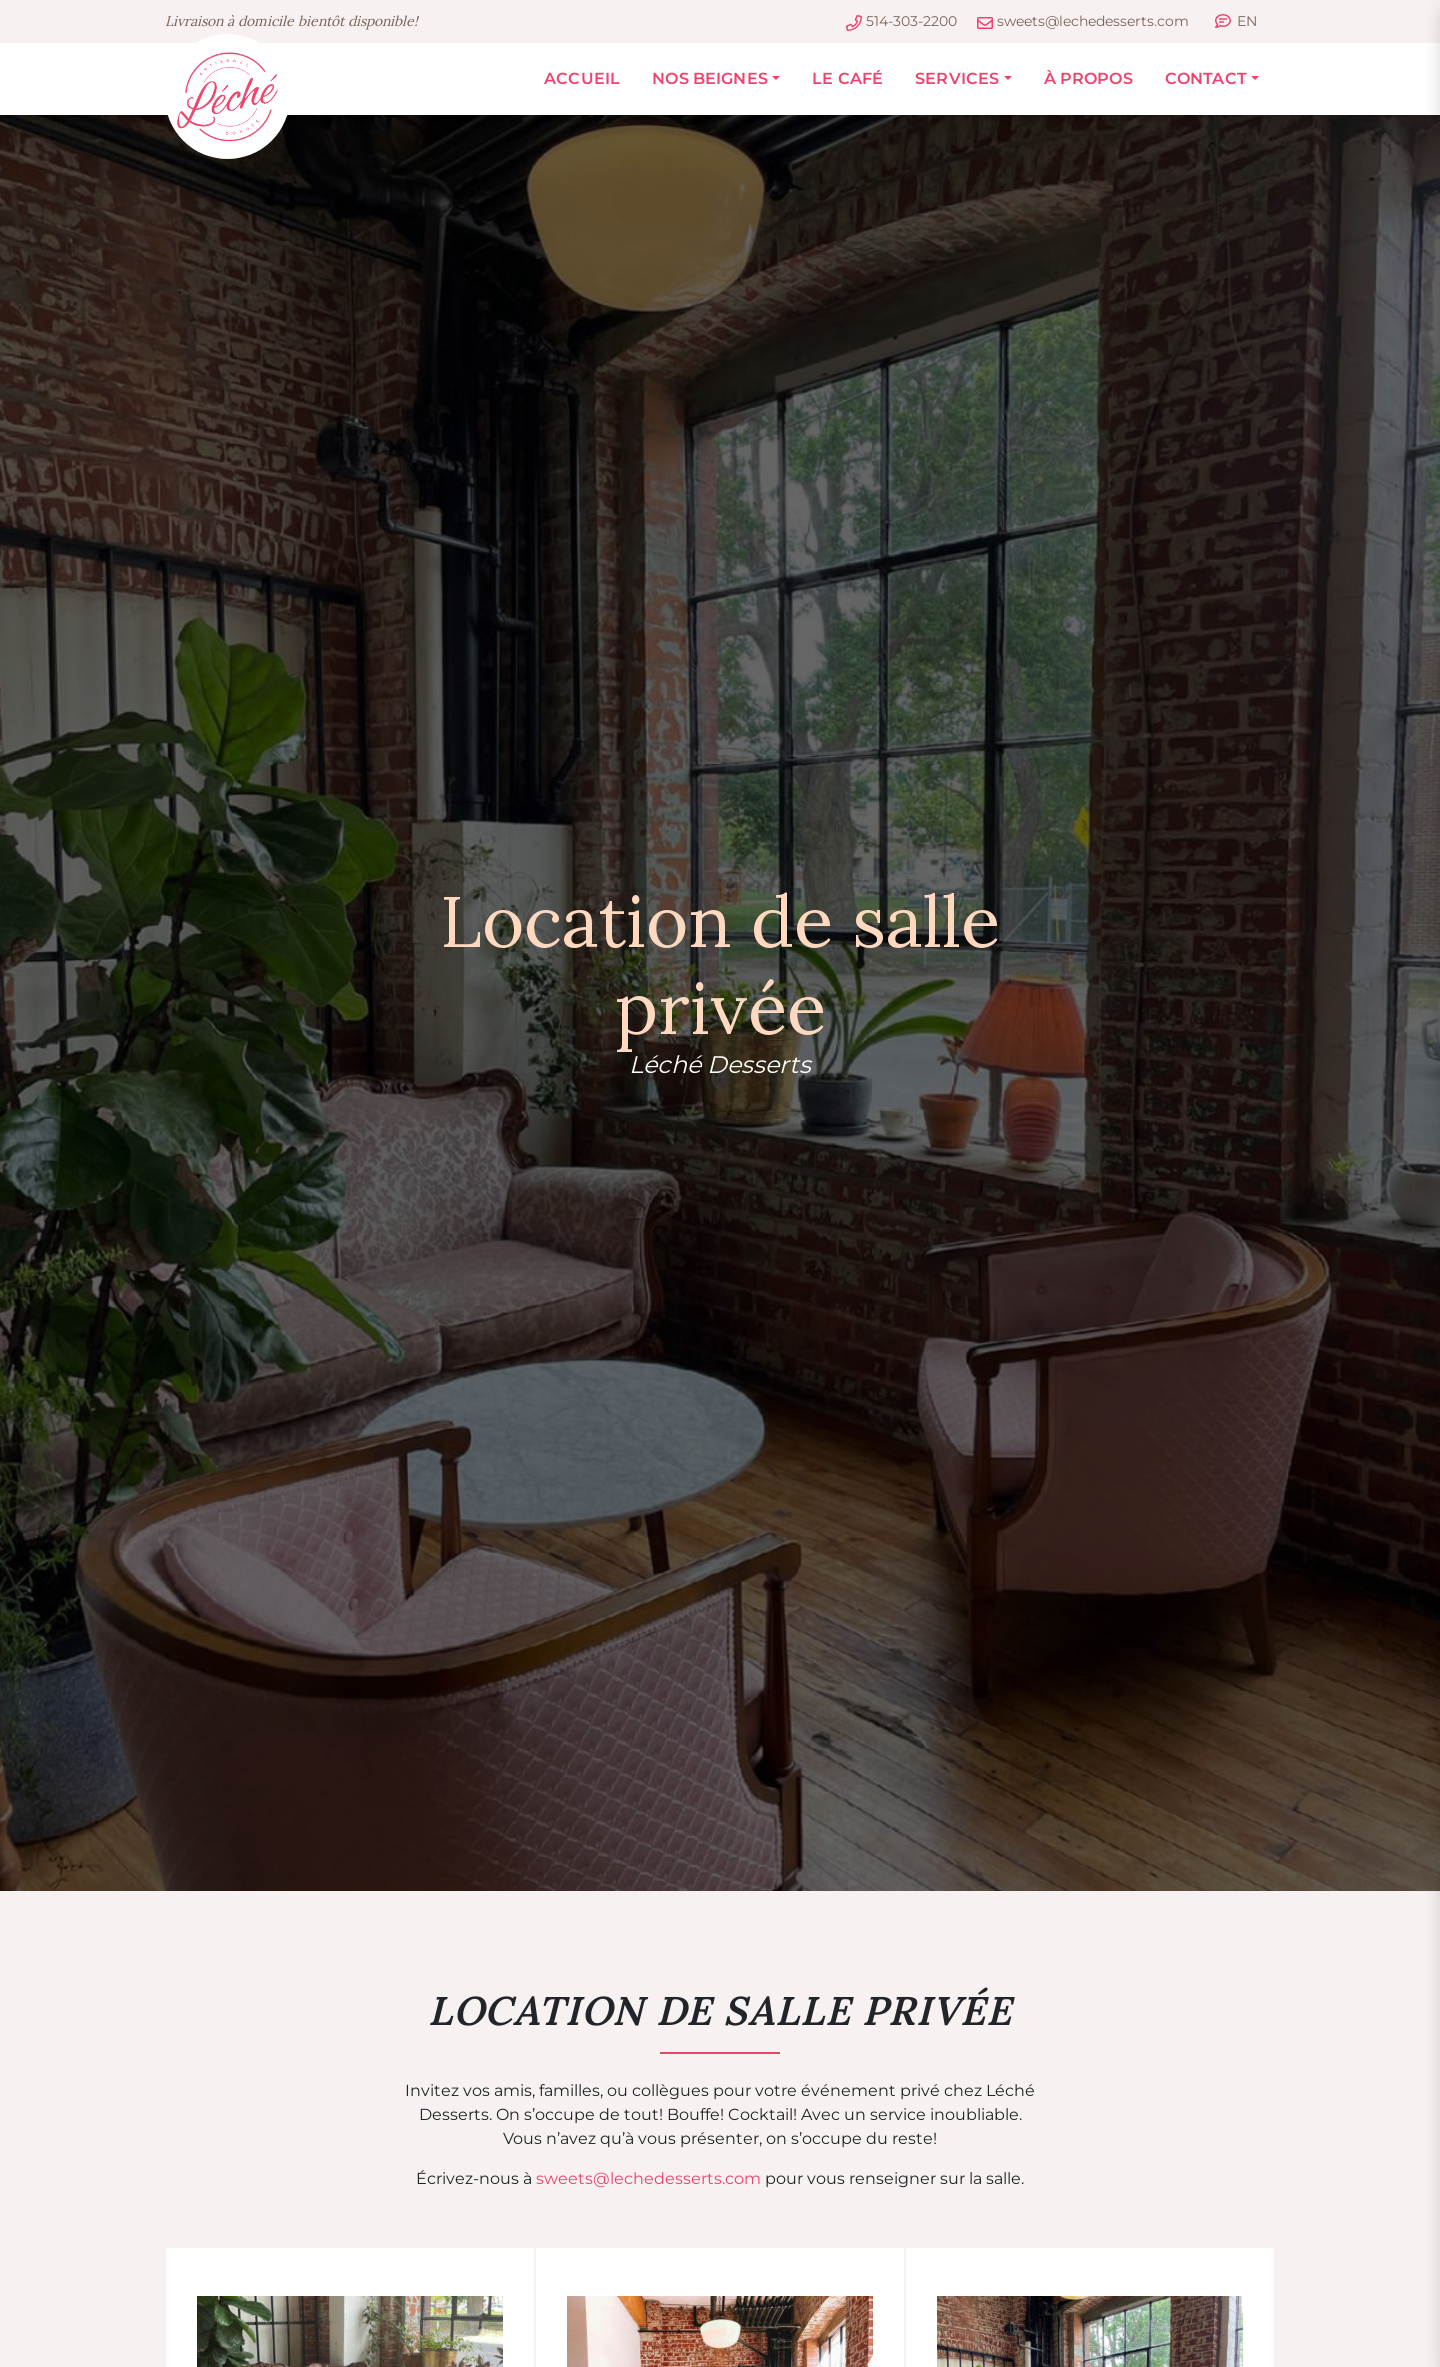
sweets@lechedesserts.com (648, 2178)
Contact (1206, 78)
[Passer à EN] (1236, 21)
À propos (1088, 78)
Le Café (847, 78)
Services (957, 78)
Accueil (582, 78)
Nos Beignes (710, 78)
